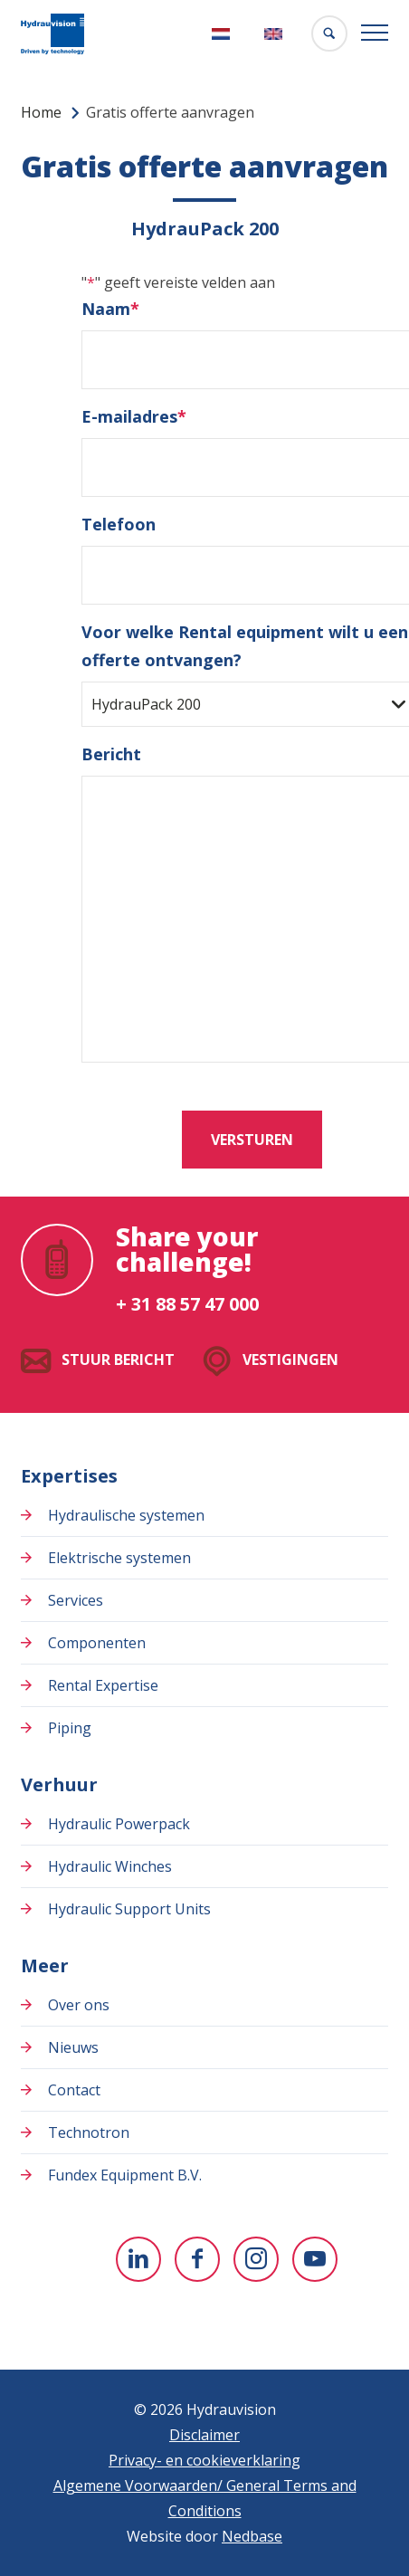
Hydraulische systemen (126, 1515)
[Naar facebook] (197, 2259)
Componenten (97, 1643)
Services (75, 1600)
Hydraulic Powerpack (119, 1824)
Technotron (88, 2132)
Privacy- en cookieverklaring (204, 2460)
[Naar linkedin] (138, 2259)
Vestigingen (290, 1359)
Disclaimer (204, 2435)
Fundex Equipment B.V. (125, 2175)
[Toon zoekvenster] (329, 33)
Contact (74, 2090)
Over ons (78, 2005)
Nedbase (252, 2536)
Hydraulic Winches (110, 1866)
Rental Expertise (103, 1685)
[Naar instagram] (256, 2259)
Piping (69, 1728)
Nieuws (73, 2047)
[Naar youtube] (315, 2259)
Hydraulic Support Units (129, 1909)
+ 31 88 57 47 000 (187, 1304)
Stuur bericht (118, 1359)
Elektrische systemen (119, 1558)
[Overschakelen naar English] (275, 34)
